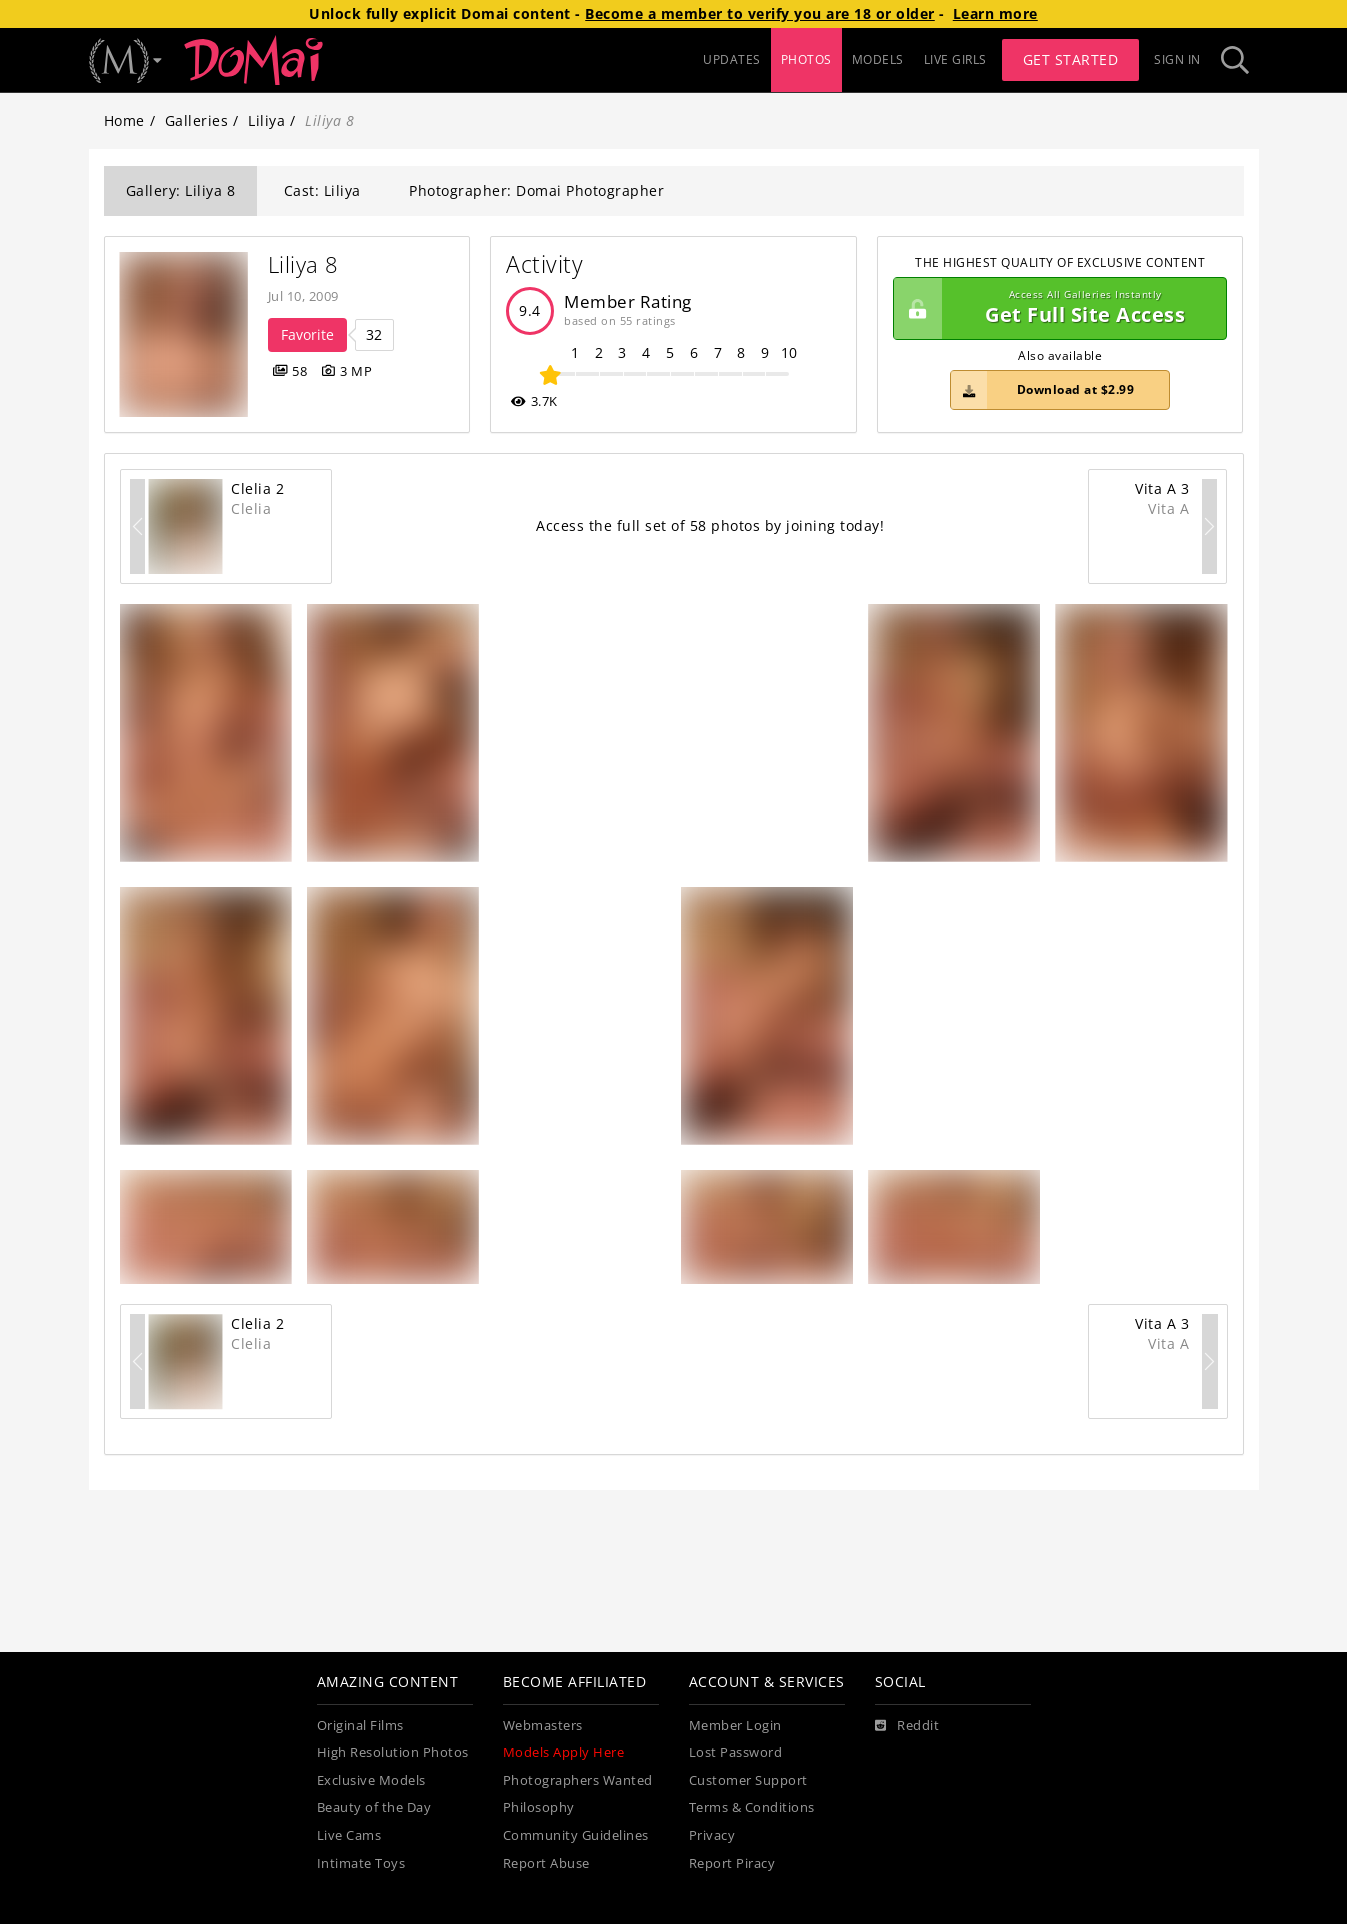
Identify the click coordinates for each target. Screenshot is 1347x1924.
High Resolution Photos (393, 1752)
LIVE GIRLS (955, 59)
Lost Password (736, 1752)
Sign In (1177, 59)
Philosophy (539, 1807)
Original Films (360, 1725)
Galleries (197, 120)
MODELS (878, 59)
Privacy (712, 1835)
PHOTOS (806, 59)
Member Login (735, 1725)
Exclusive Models (371, 1780)
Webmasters (543, 1725)
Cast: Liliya (322, 190)
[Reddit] (907, 1726)
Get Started (1071, 59)
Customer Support (748, 1780)
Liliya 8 (303, 264)
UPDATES (732, 59)
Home (124, 120)
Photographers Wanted (578, 1780)
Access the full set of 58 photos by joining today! (710, 525)
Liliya (266, 120)
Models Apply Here (564, 1752)
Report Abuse (546, 1863)
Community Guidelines (576, 1835)
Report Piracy (732, 1863)
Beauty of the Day (374, 1807)
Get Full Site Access (1055, 309)
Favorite (307, 334)
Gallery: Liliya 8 (181, 190)
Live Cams (349, 1835)
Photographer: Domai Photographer (536, 190)
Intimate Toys (361, 1863)
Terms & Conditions (752, 1807)
